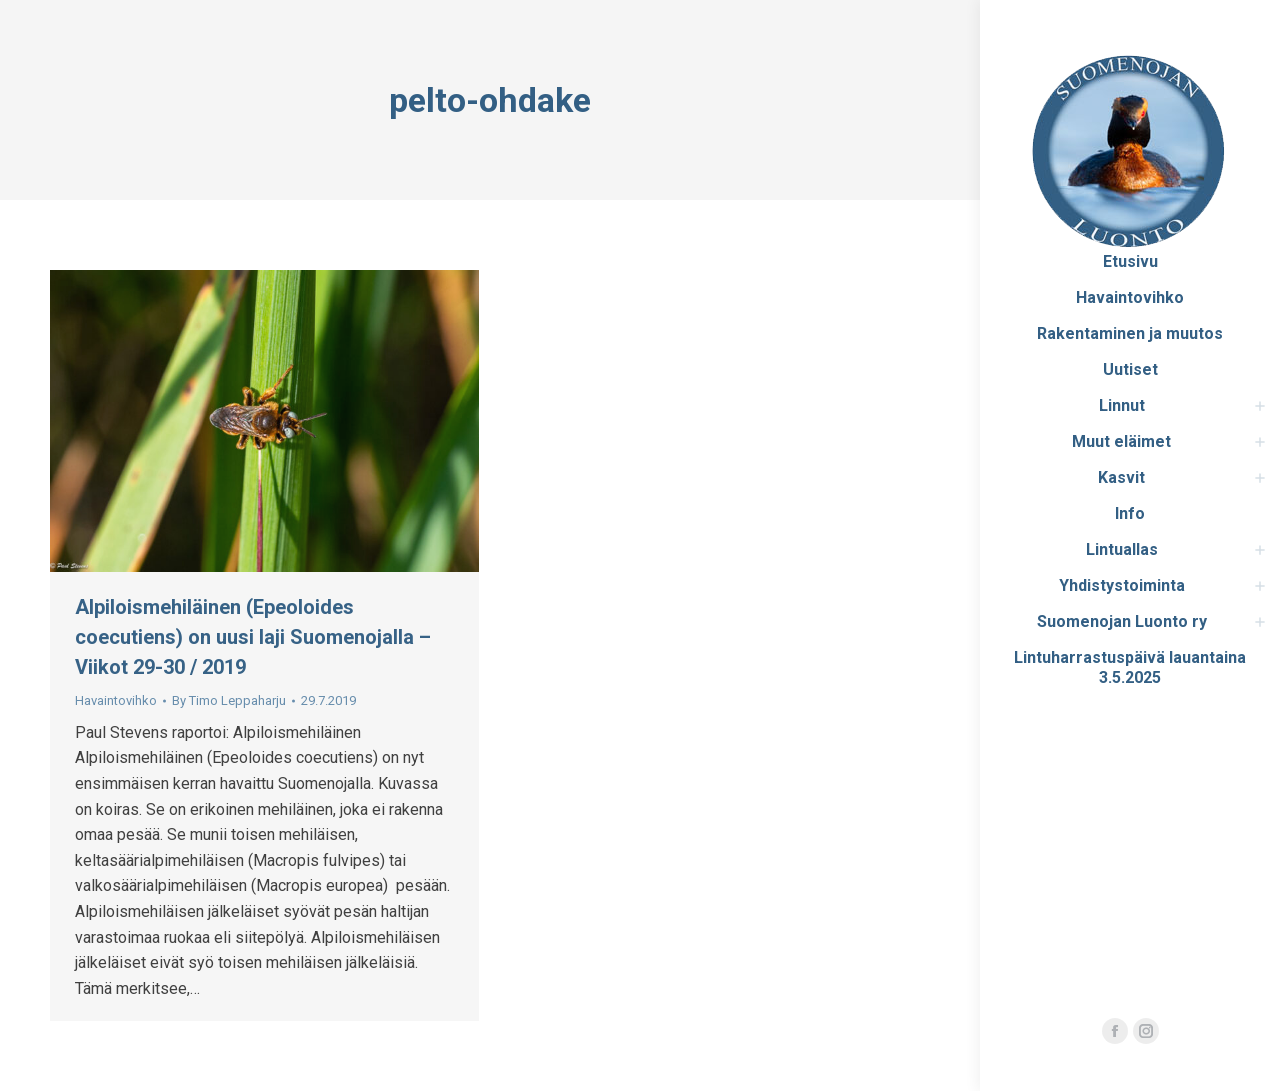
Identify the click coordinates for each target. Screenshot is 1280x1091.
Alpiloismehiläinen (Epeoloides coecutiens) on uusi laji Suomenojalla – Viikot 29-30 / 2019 (253, 637)
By (229, 700)
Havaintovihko (116, 700)
